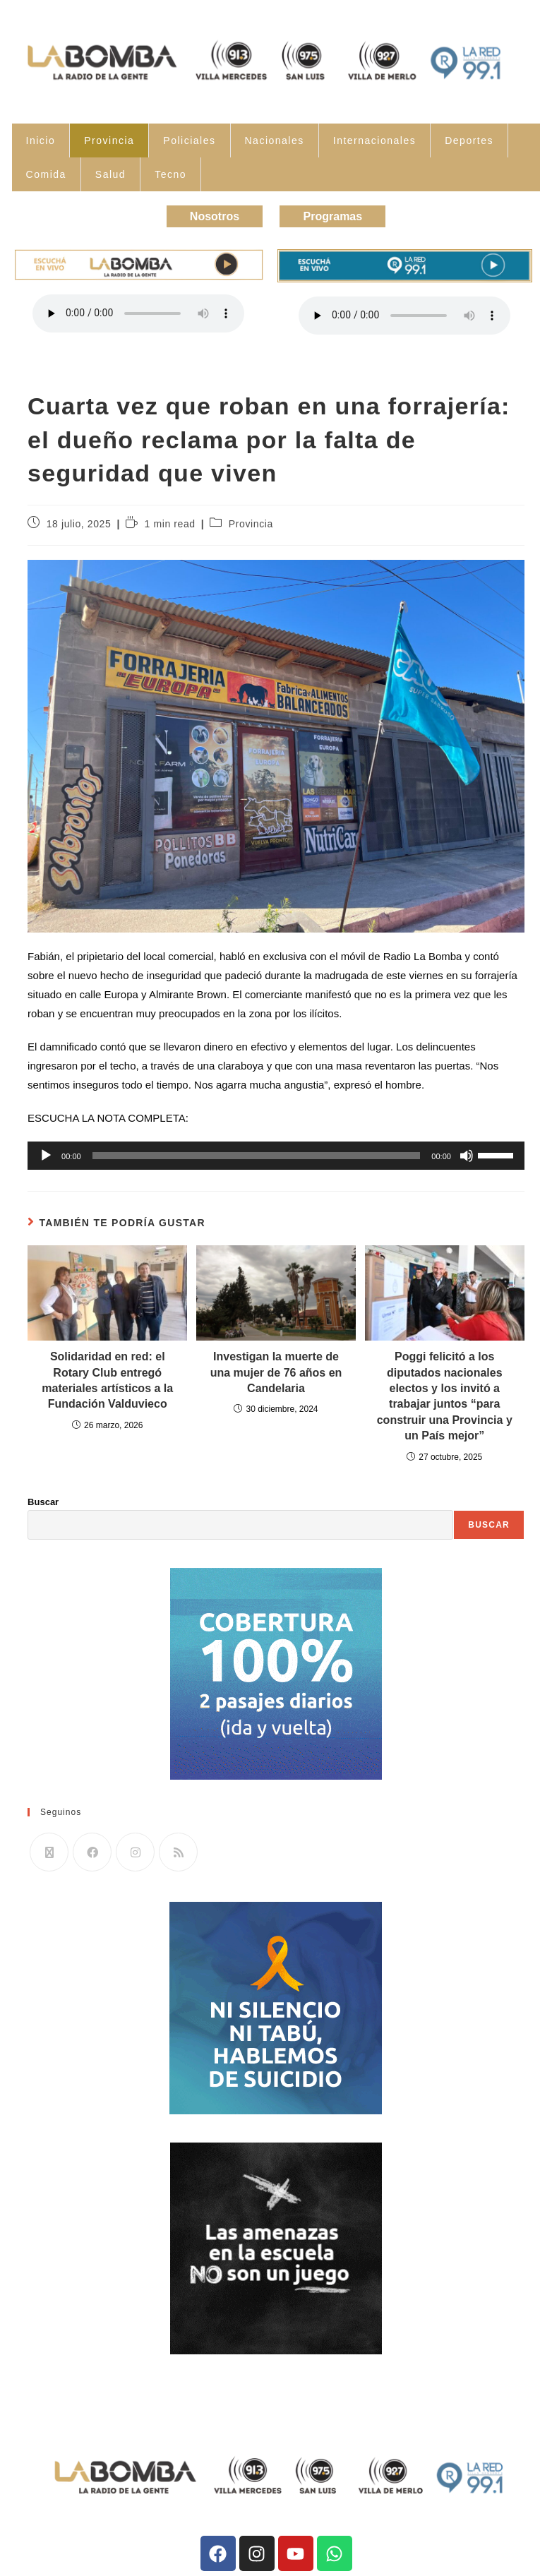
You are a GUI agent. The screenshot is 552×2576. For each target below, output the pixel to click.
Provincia (109, 140)
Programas (336, 215)
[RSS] (178, 1850)
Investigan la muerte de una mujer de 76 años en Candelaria (276, 1370)
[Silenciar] (467, 1153)
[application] (276, 1153)
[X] (49, 1850)
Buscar (43, 1499)
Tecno (170, 174)
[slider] (256, 1153)
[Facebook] (92, 1850)
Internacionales (374, 140)
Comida (46, 174)
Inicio (41, 140)
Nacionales (274, 140)
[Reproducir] (46, 1153)
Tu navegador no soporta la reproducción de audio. (138, 311)
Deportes (469, 140)
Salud (110, 174)
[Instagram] (135, 1850)
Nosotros (210, 215)
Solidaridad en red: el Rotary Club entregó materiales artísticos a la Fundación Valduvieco (107, 1378)
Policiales (189, 140)
